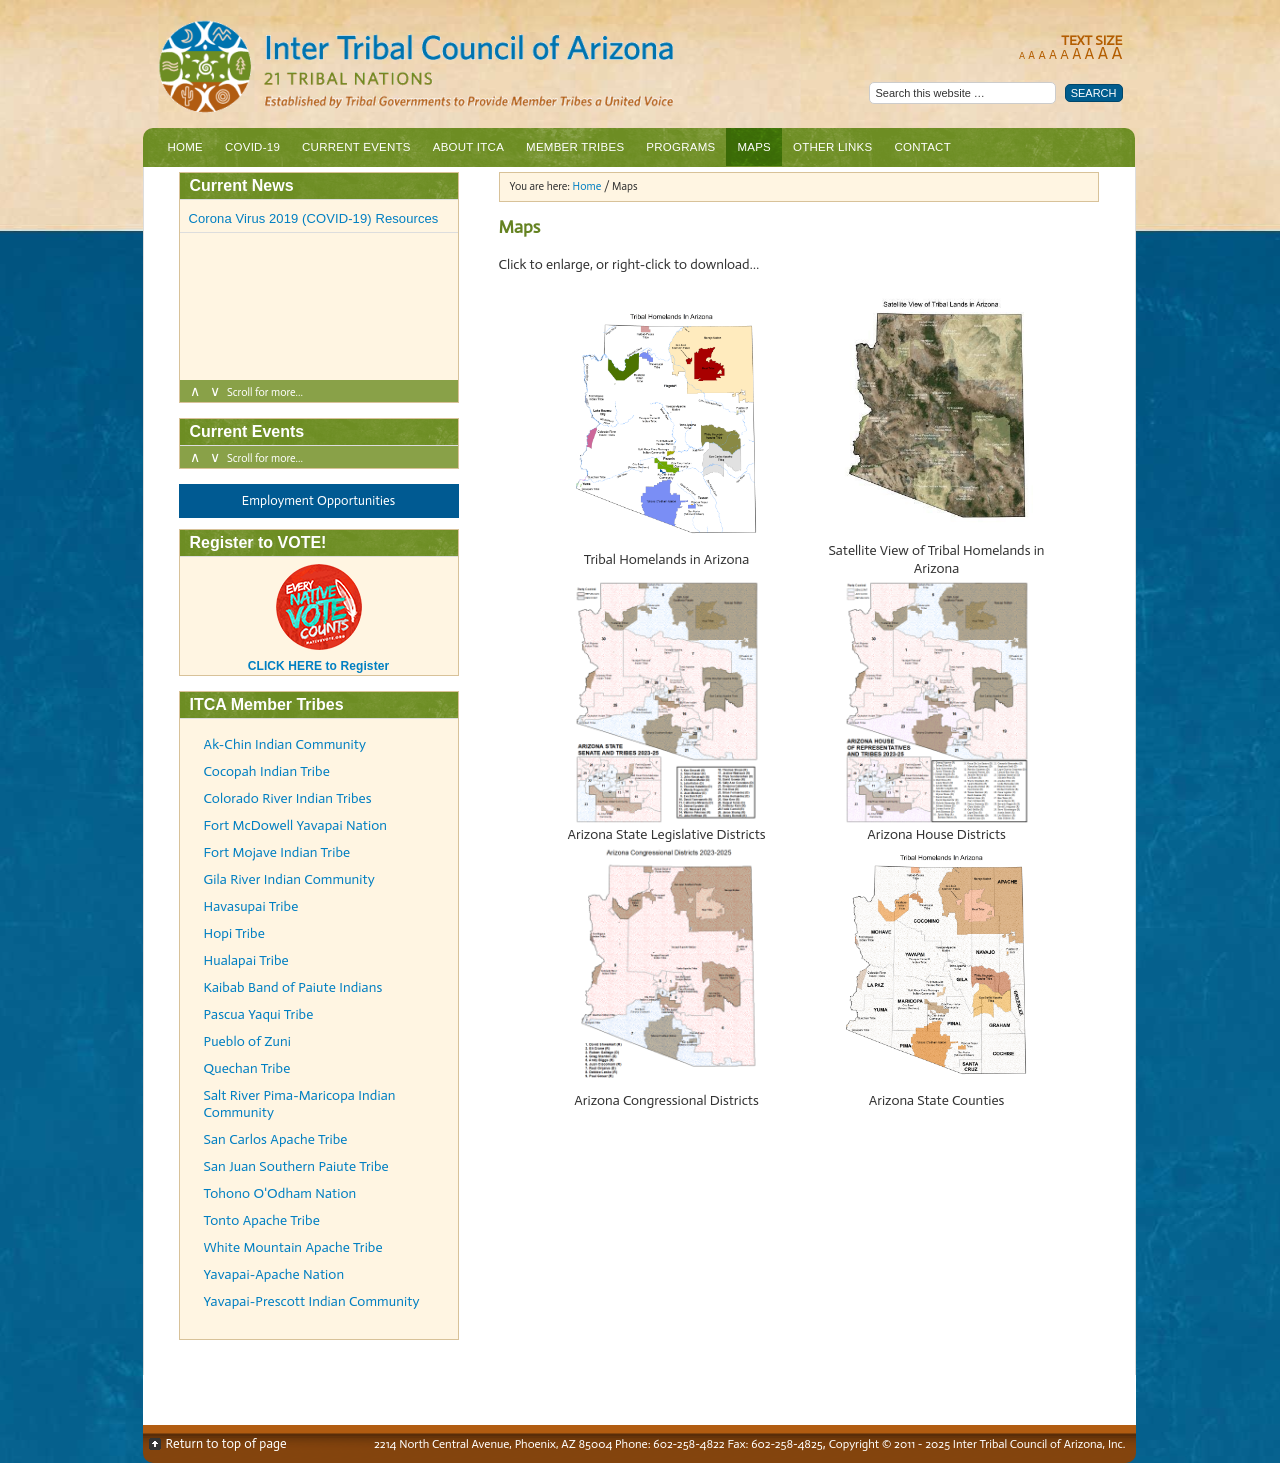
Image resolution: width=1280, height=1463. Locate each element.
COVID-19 (252, 147)
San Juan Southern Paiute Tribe (296, 1166)
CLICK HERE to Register (319, 659)
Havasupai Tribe (251, 906)
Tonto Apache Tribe (262, 1220)
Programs (678, 152)
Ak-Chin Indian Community (285, 744)
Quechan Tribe (247, 1068)
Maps (754, 147)
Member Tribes (572, 152)
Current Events (356, 147)
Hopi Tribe (234, 933)
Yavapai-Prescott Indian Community (312, 1301)
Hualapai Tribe (246, 960)
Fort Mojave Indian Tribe (277, 852)
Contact (922, 147)
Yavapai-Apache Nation (274, 1274)
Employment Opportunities (318, 500)
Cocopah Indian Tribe (267, 771)
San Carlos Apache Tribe (276, 1139)
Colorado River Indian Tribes (288, 798)
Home (186, 147)
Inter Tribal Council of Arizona (498, 68)
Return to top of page (226, 1443)
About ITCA (466, 152)
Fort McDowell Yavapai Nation (296, 825)
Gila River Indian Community (289, 879)
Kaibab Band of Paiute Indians (293, 987)
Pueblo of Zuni (247, 1041)
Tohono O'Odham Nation (280, 1193)
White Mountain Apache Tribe (293, 1247)
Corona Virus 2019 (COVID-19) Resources (314, 218)
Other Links (832, 147)
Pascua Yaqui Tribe (259, 1014)
